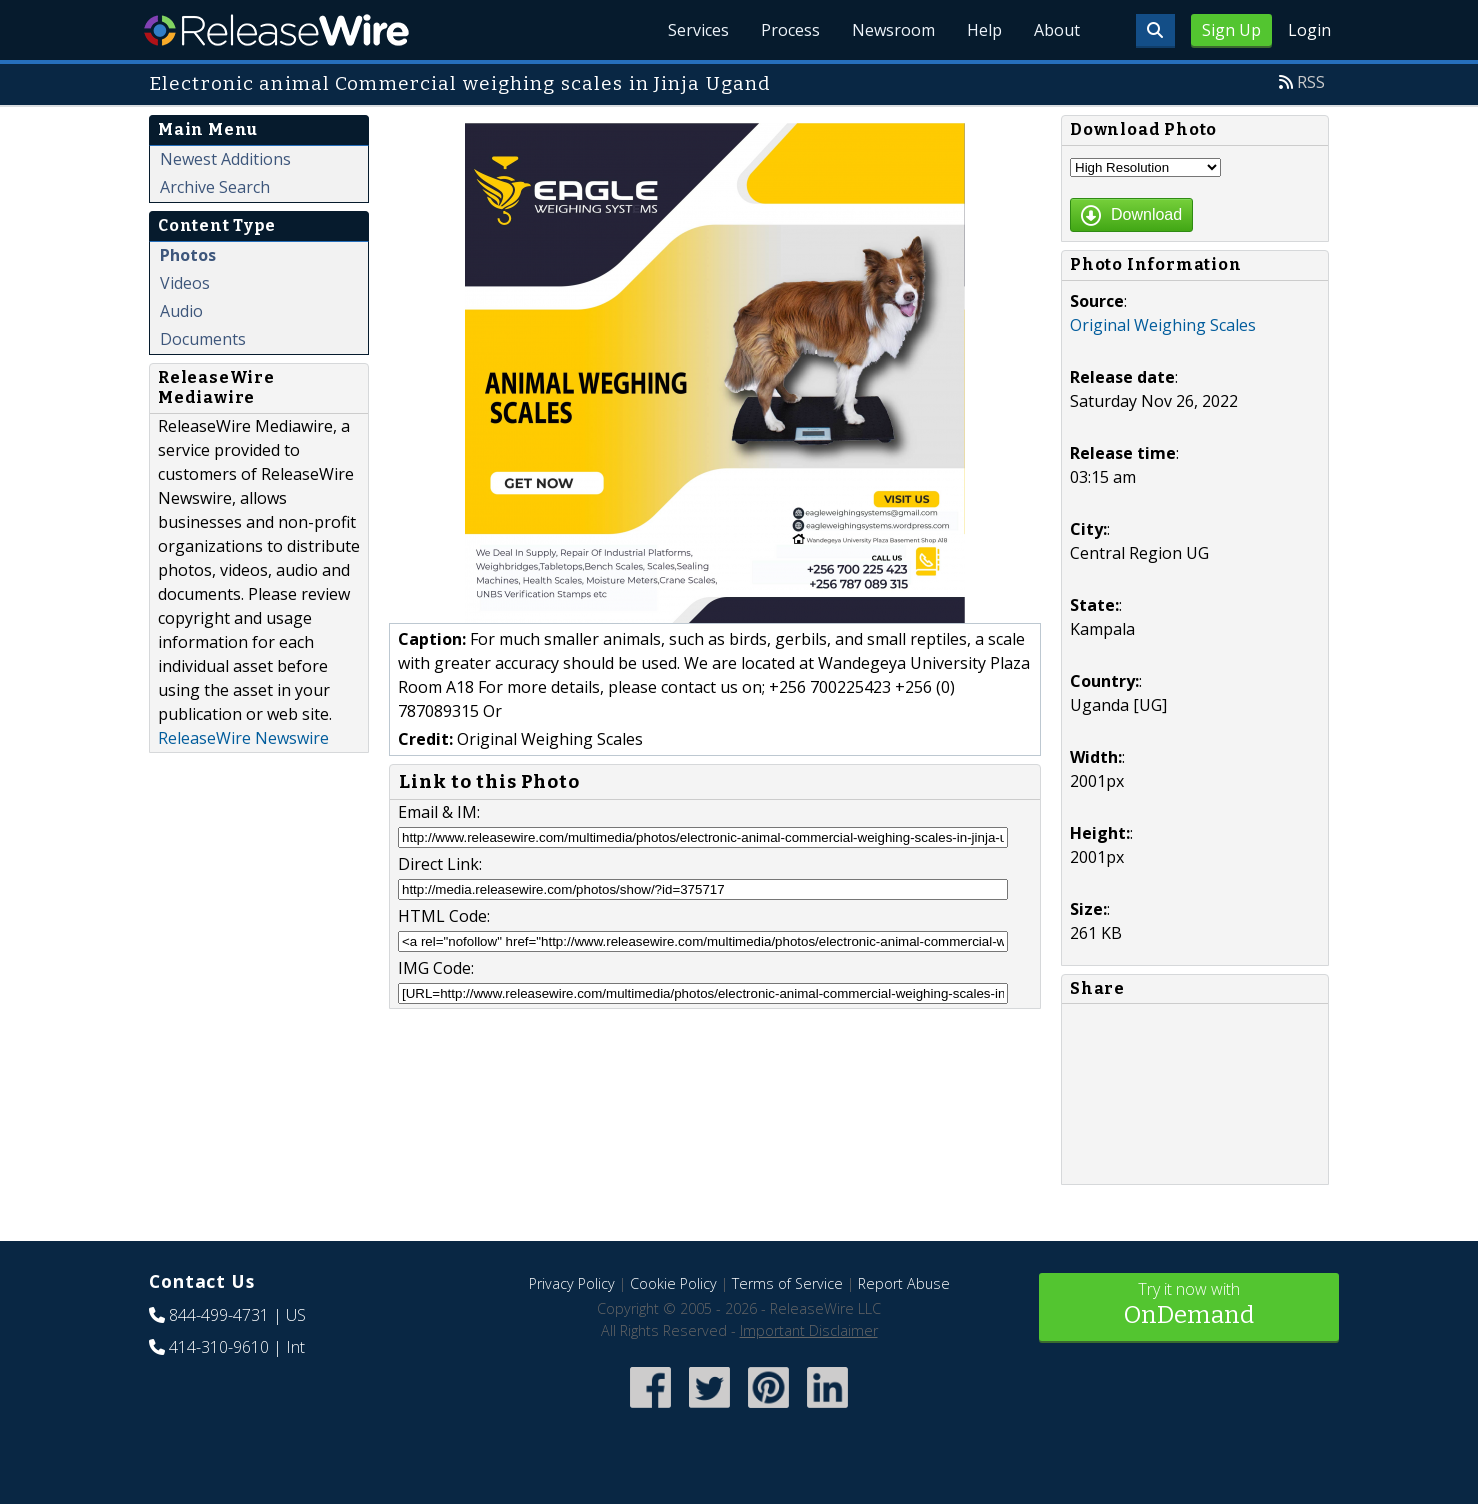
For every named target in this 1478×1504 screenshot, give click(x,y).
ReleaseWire (276, 30)
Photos (188, 255)
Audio (181, 311)
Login (1309, 30)
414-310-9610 (219, 1347)
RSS (1311, 82)
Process (790, 30)
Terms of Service (787, 1283)
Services (698, 30)
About (1057, 30)
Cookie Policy (673, 1283)
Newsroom (893, 30)
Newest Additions (225, 159)
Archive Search (215, 187)
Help (984, 30)
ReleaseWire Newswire (243, 738)
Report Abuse (904, 1283)
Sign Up (1231, 30)
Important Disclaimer (809, 1330)
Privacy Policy (572, 1283)
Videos (185, 283)
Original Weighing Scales (1163, 325)
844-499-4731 (219, 1315)
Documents (203, 339)
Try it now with (1189, 1305)
